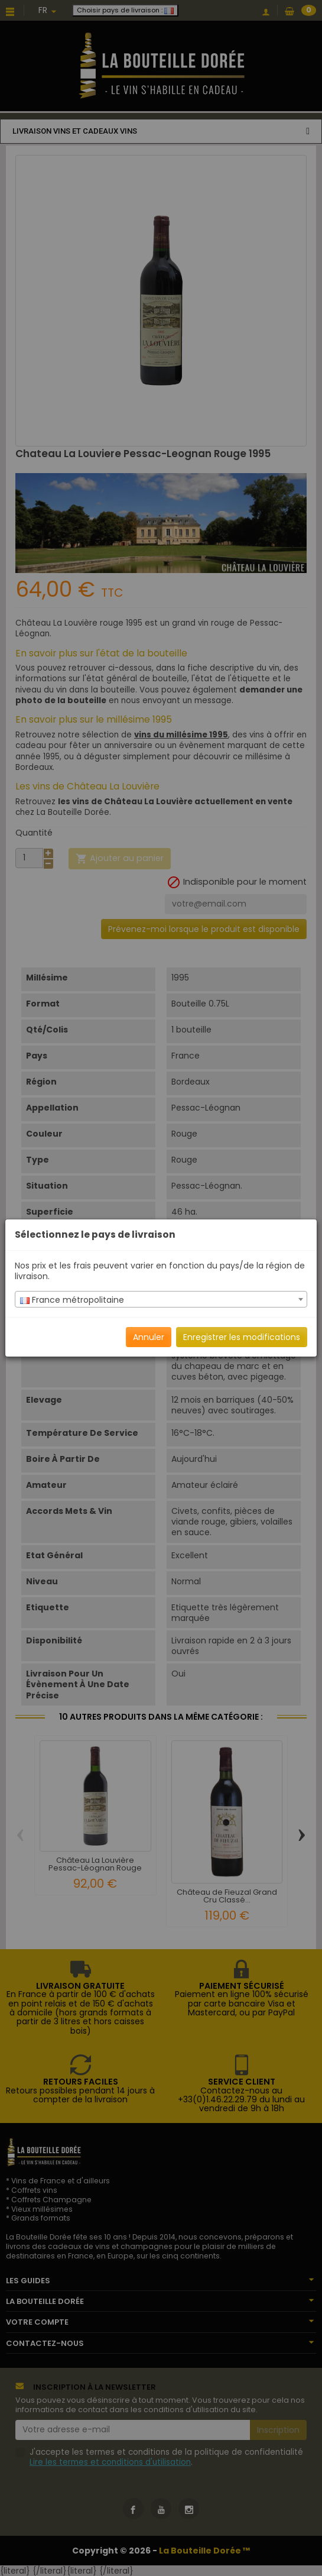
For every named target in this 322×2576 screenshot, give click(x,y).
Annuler (148, 1337)
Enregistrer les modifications (241, 1337)
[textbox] (161, 1300)
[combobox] (161, 1299)
